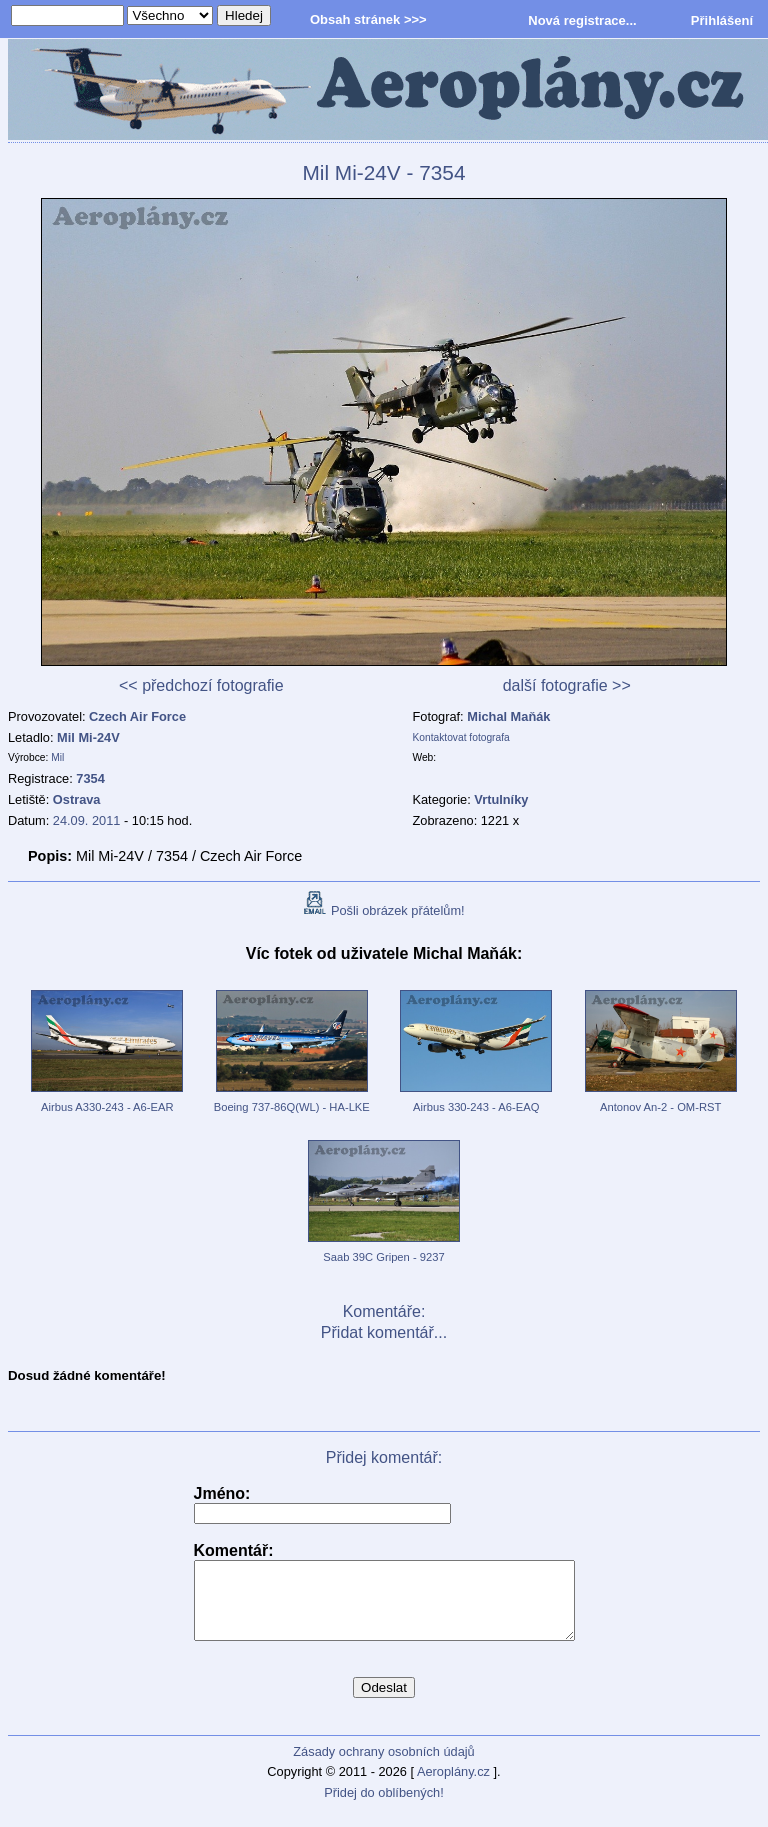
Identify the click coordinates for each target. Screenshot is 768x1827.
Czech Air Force (137, 716)
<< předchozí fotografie (201, 685)
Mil (57, 757)
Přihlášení (722, 20)
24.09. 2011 (87, 820)
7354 (90, 778)
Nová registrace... (582, 20)
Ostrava (77, 799)
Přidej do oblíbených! (384, 1807)
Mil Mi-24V (88, 737)
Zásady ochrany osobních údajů (383, 1766)
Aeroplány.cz (453, 1786)
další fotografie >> (567, 685)
